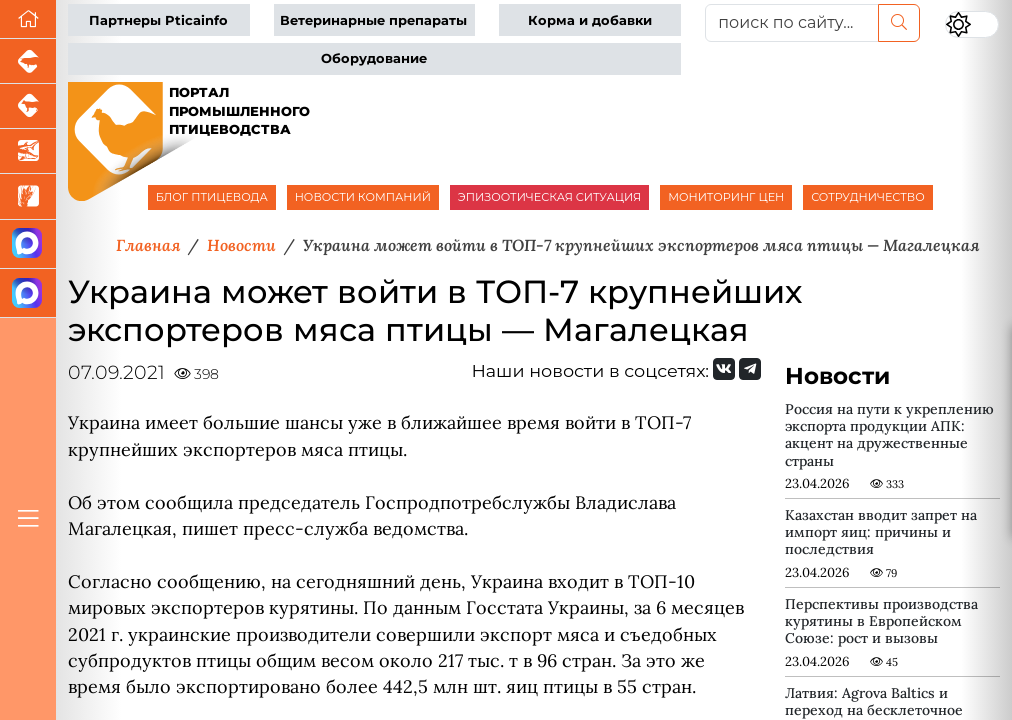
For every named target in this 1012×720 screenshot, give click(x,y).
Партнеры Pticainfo (158, 20)
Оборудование (374, 58)
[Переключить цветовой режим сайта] (972, 24)
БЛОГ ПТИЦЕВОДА (212, 197)
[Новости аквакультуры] (28, 151)
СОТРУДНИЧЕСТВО (868, 197)
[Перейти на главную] (28, 19)
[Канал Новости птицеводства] (28, 244)
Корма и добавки (590, 20)
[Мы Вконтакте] (724, 369)
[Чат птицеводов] (28, 293)
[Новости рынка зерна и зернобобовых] (28, 196)
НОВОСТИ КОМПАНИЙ (363, 197)
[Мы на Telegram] (750, 369)
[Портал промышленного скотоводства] (28, 106)
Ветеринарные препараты (373, 20)
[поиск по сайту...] (792, 23)
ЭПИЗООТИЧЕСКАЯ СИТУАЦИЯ (549, 197)
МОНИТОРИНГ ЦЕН (726, 197)
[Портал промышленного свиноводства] (28, 61)
